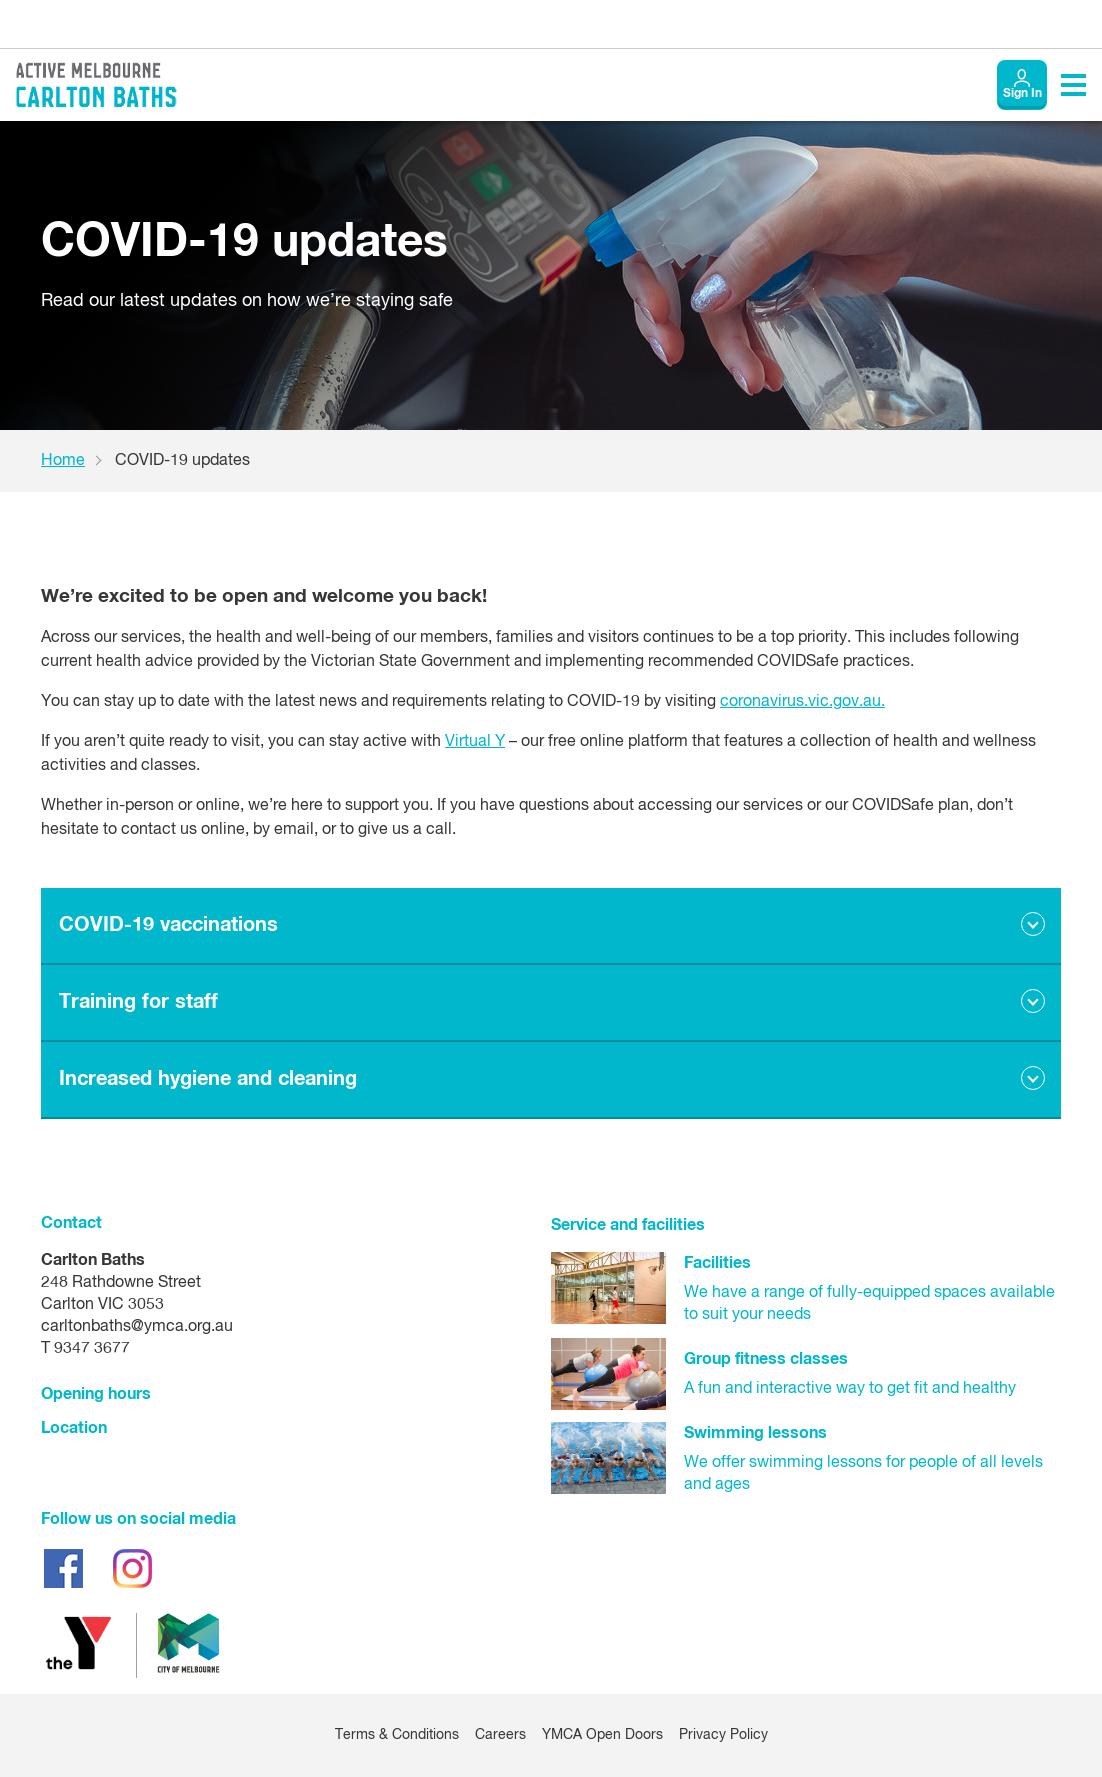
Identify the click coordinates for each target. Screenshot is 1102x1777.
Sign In (1022, 94)
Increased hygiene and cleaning (208, 1079)
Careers (500, 1735)
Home (63, 461)
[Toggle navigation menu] (1073, 85)
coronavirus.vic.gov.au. (802, 702)
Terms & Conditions (397, 1735)
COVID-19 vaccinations (168, 925)
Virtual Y (475, 742)
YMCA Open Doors (602, 1735)
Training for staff (138, 1002)
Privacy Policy (723, 1735)
